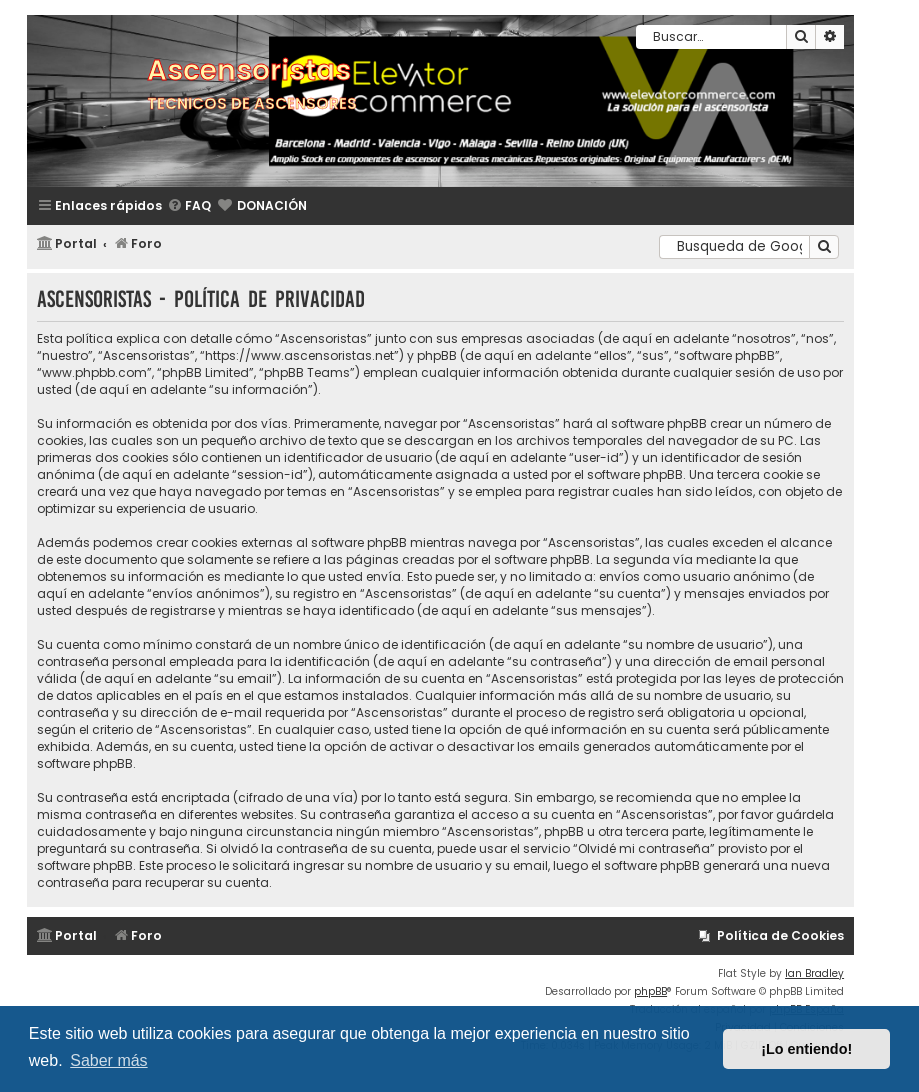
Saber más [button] (108, 1060)
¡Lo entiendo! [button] (806, 1049)
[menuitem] (189, 206)
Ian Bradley (814, 973)
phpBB (650, 991)
